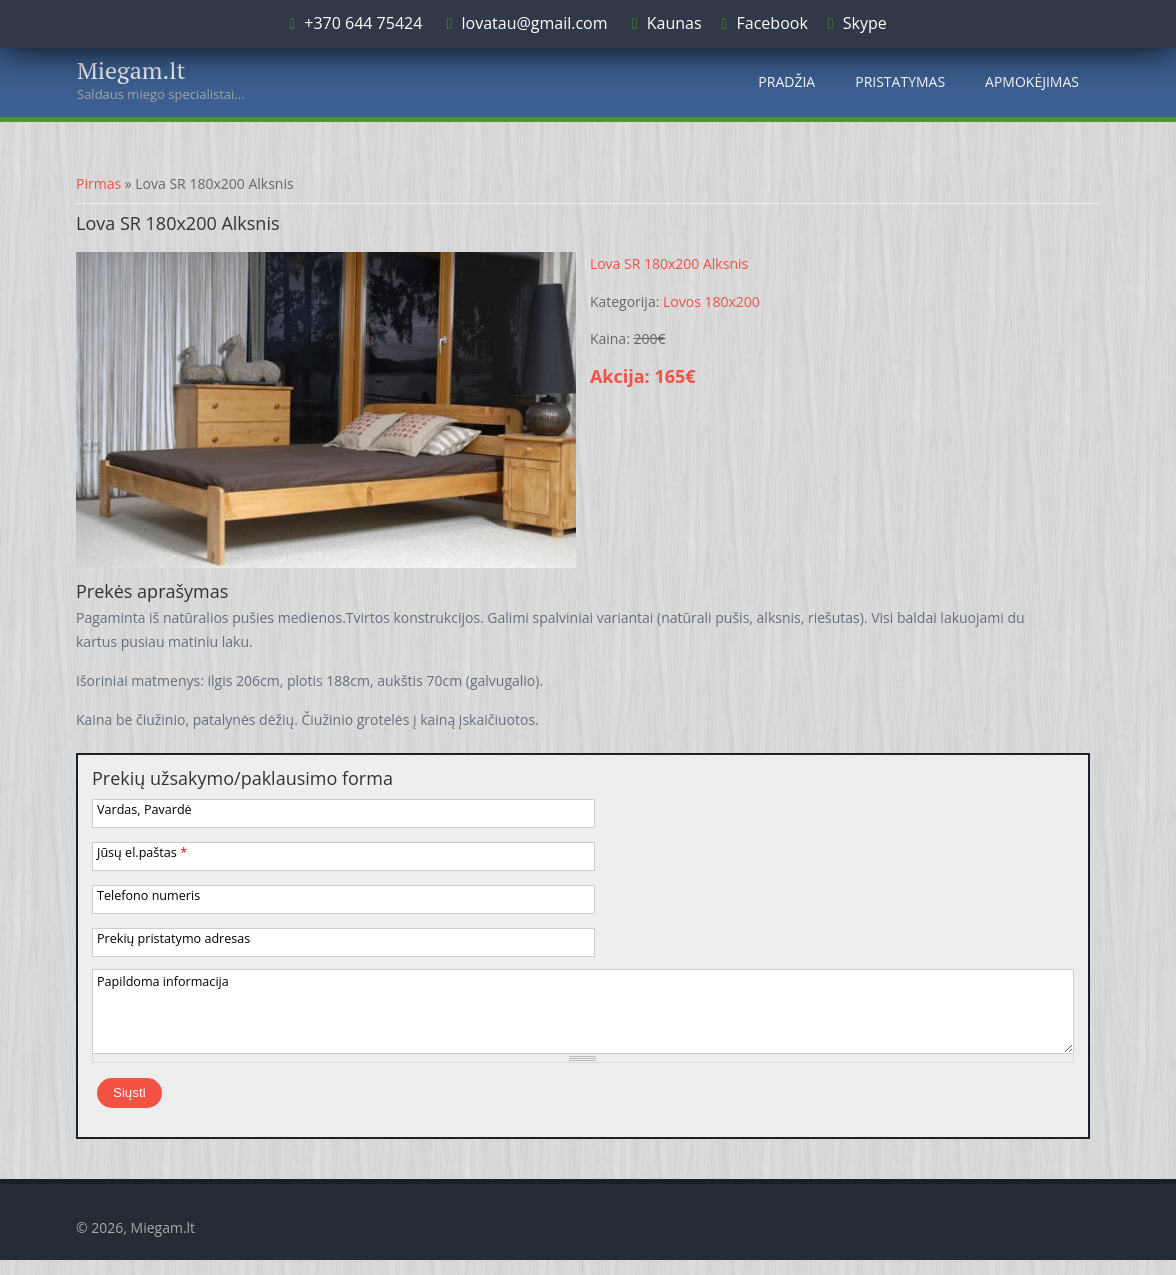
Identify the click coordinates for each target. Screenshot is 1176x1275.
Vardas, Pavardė (144, 809)
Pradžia (786, 81)
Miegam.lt (131, 70)
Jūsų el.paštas (142, 852)
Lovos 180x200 (711, 301)
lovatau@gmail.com (534, 23)
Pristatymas (900, 81)
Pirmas (98, 183)
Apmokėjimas (1032, 81)
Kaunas (674, 23)
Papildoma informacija (163, 981)
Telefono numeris (148, 895)
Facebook (772, 23)
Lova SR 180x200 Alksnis (669, 263)
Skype (865, 23)
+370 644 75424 (361, 23)
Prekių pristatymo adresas (173, 938)
